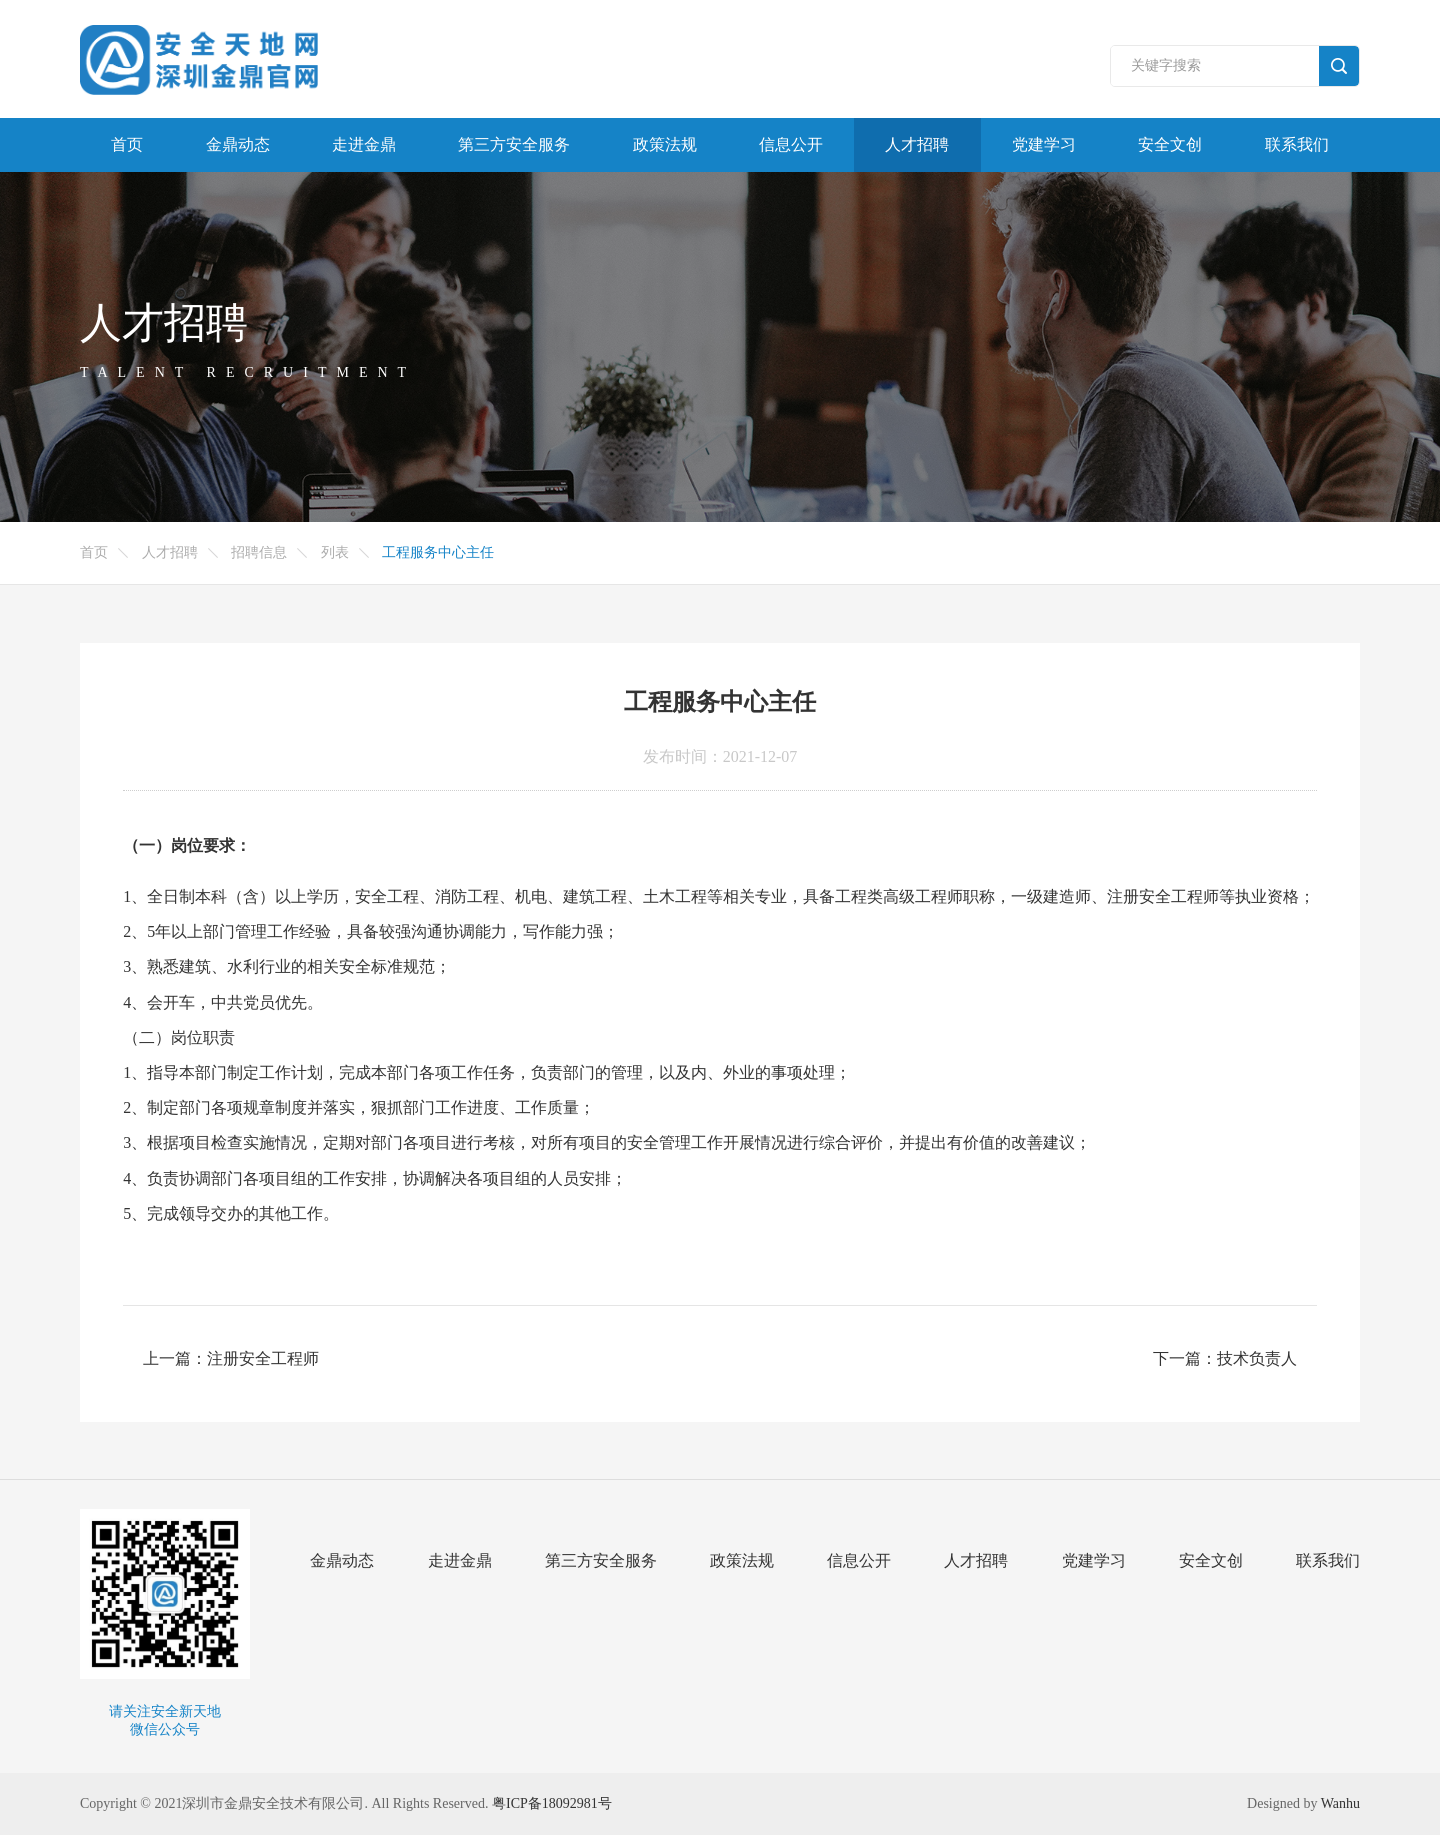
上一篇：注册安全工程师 (231, 1358)
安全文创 (1170, 144)
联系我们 (1297, 144)
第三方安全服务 (514, 144)
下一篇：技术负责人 (1225, 1358)
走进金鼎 (364, 144)
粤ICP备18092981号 (552, 1803)
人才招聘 (917, 144)
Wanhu (1340, 1803)
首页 (127, 144)
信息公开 (791, 144)
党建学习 (1044, 144)
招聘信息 (259, 552)
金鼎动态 (238, 144)
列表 (335, 552)
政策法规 (665, 144)
